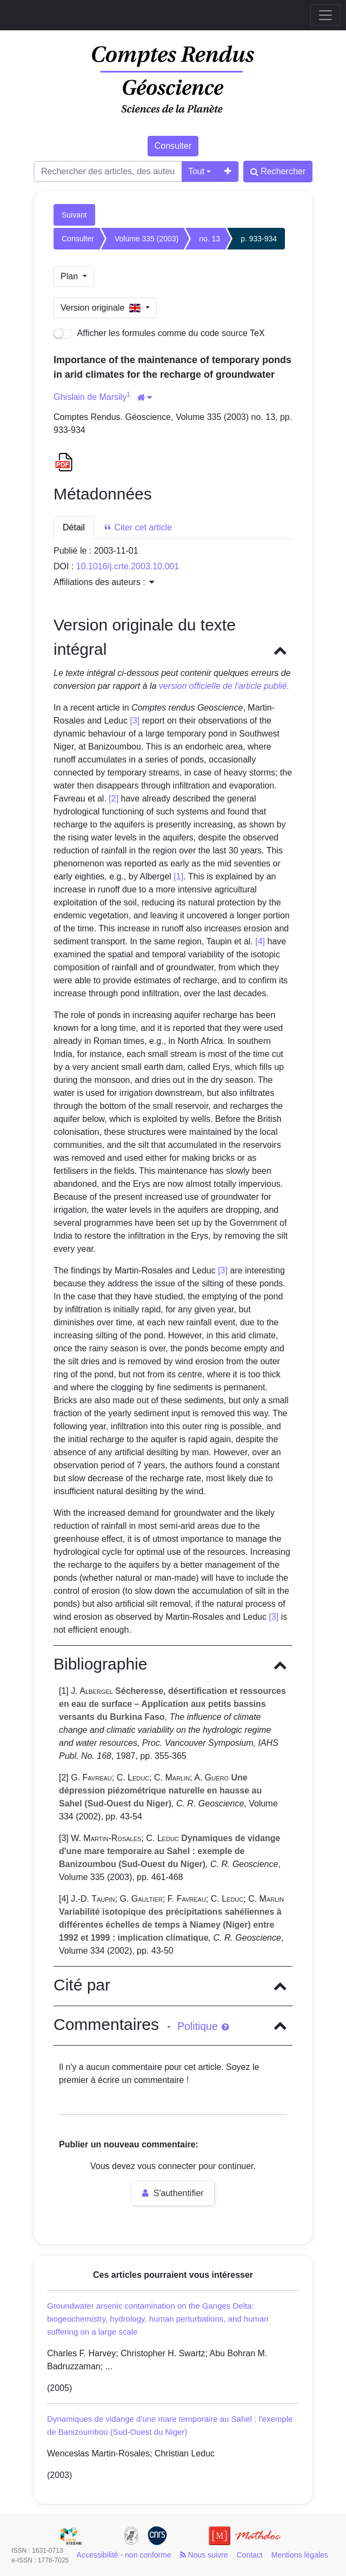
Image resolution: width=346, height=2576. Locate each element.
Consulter (173, 145)
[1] (178, 876)
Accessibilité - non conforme (124, 2555)
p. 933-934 (259, 238)
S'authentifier (172, 2193)
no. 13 (209, 238)
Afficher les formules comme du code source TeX (159, 333)
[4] (260, 941)
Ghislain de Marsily (90, 397)
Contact (250, 2555)
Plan (70, 276)
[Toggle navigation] (325, 15)
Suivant (74, 215)
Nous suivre (204, 2555)
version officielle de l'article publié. (224, 686)
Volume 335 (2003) (146, 238)
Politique (203, 2026)
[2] (113, 798)
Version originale (102, 307)
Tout (196, 171)
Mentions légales (299, 2555)
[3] (134, 720)
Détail (74, 527)
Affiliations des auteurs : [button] (104, 582)
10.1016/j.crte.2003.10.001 (127, 566)
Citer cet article (137, 527)
